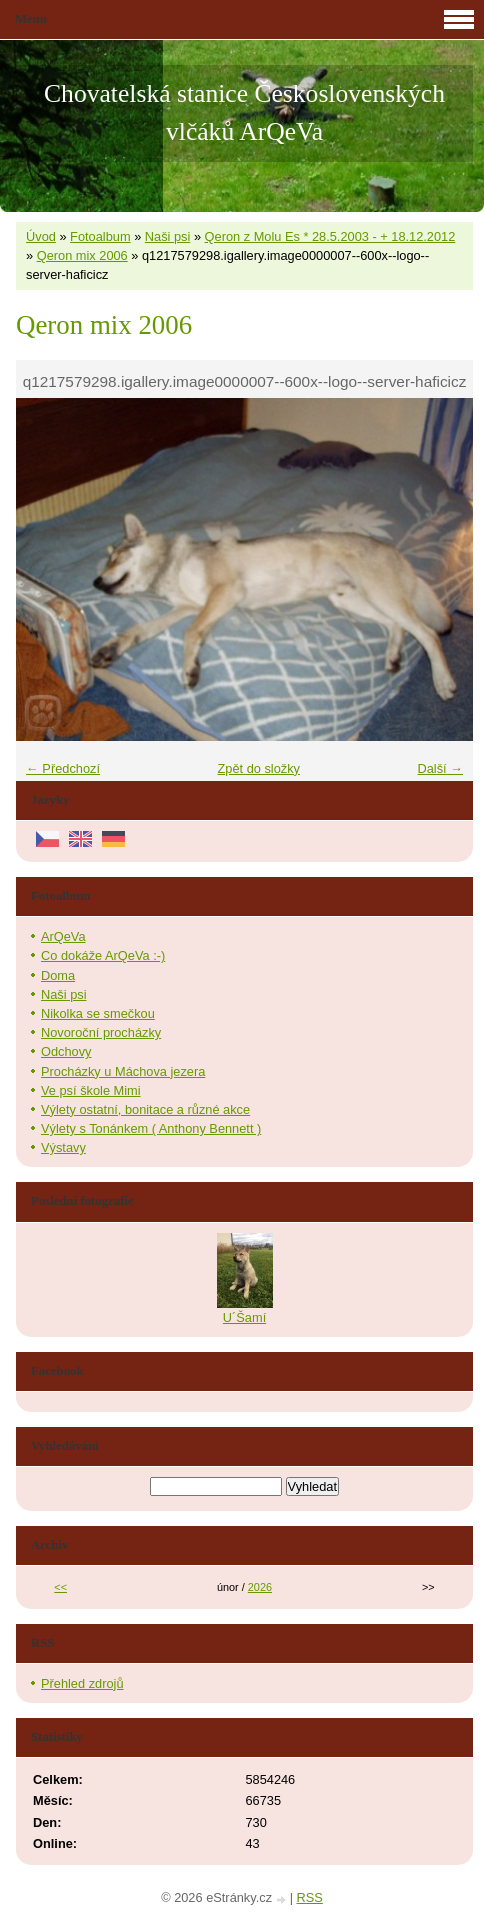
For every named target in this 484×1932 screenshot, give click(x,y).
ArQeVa (63, 936)
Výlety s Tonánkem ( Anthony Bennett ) (151, 1128)
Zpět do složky (258, 768)
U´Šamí (244, 1317)
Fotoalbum (100, 236)
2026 (260, 1587)
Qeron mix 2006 (82, 255)
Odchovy (66, 1051)
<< (60, 1587)
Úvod (41, 236)
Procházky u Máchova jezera (123, 1071)
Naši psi (168, 236)
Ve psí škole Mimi (91, 1090)
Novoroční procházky (101, 1032)
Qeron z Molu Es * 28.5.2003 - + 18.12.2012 (330, 236)
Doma (58, 975)
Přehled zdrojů (82, 1683)
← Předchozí (63, 768)
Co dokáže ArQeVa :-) (103, 955)
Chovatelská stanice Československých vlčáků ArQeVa (244, 112)
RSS (310, 1897)
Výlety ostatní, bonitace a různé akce (145, 1109)
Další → (440, 768)
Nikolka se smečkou (98, 1013)
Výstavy (63, 1147)
